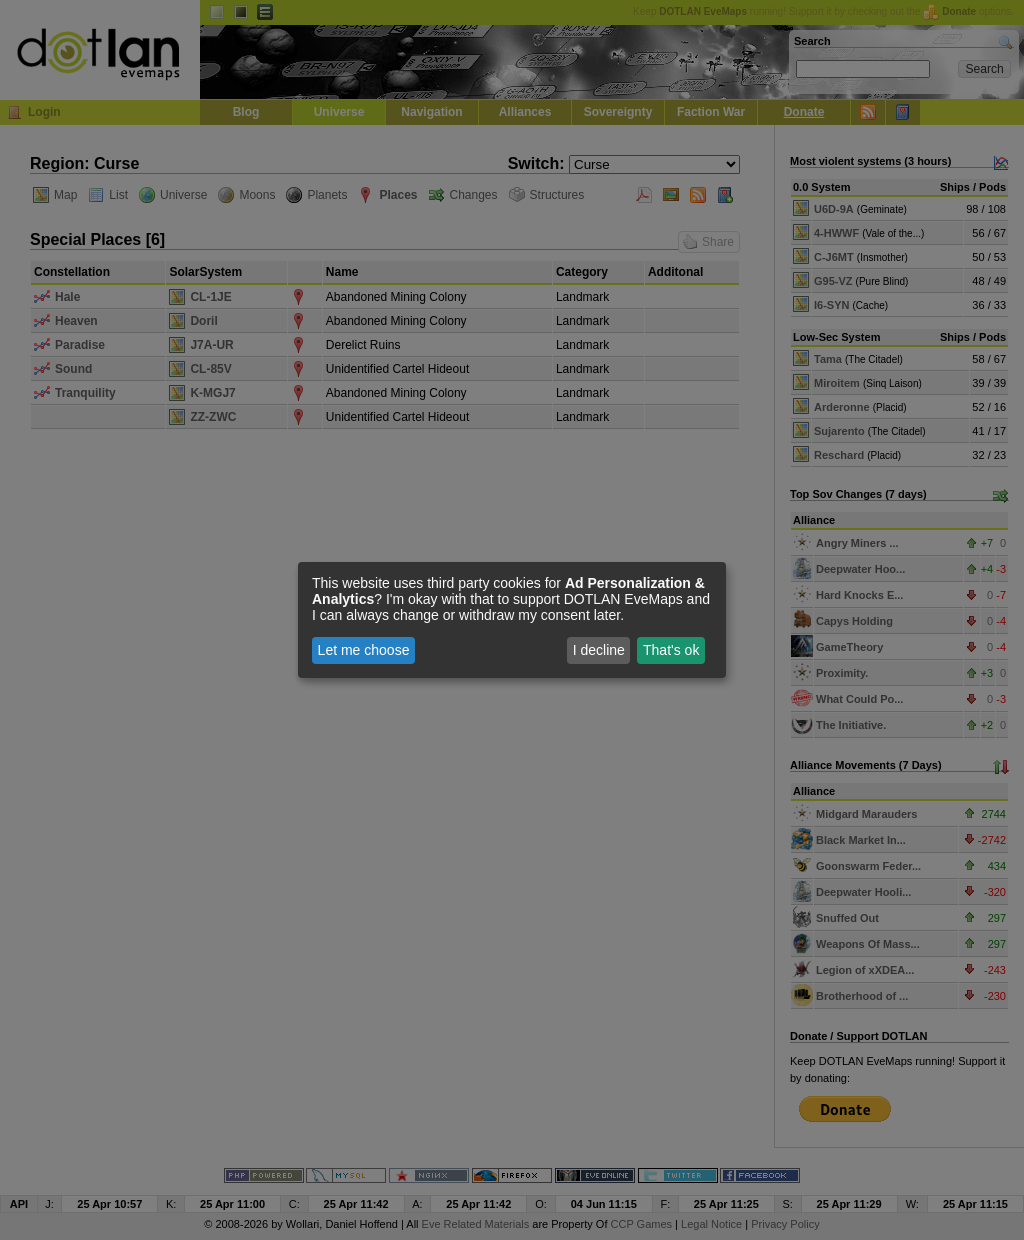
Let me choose (364, 650)
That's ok (671, 650)
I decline (599, 650)
